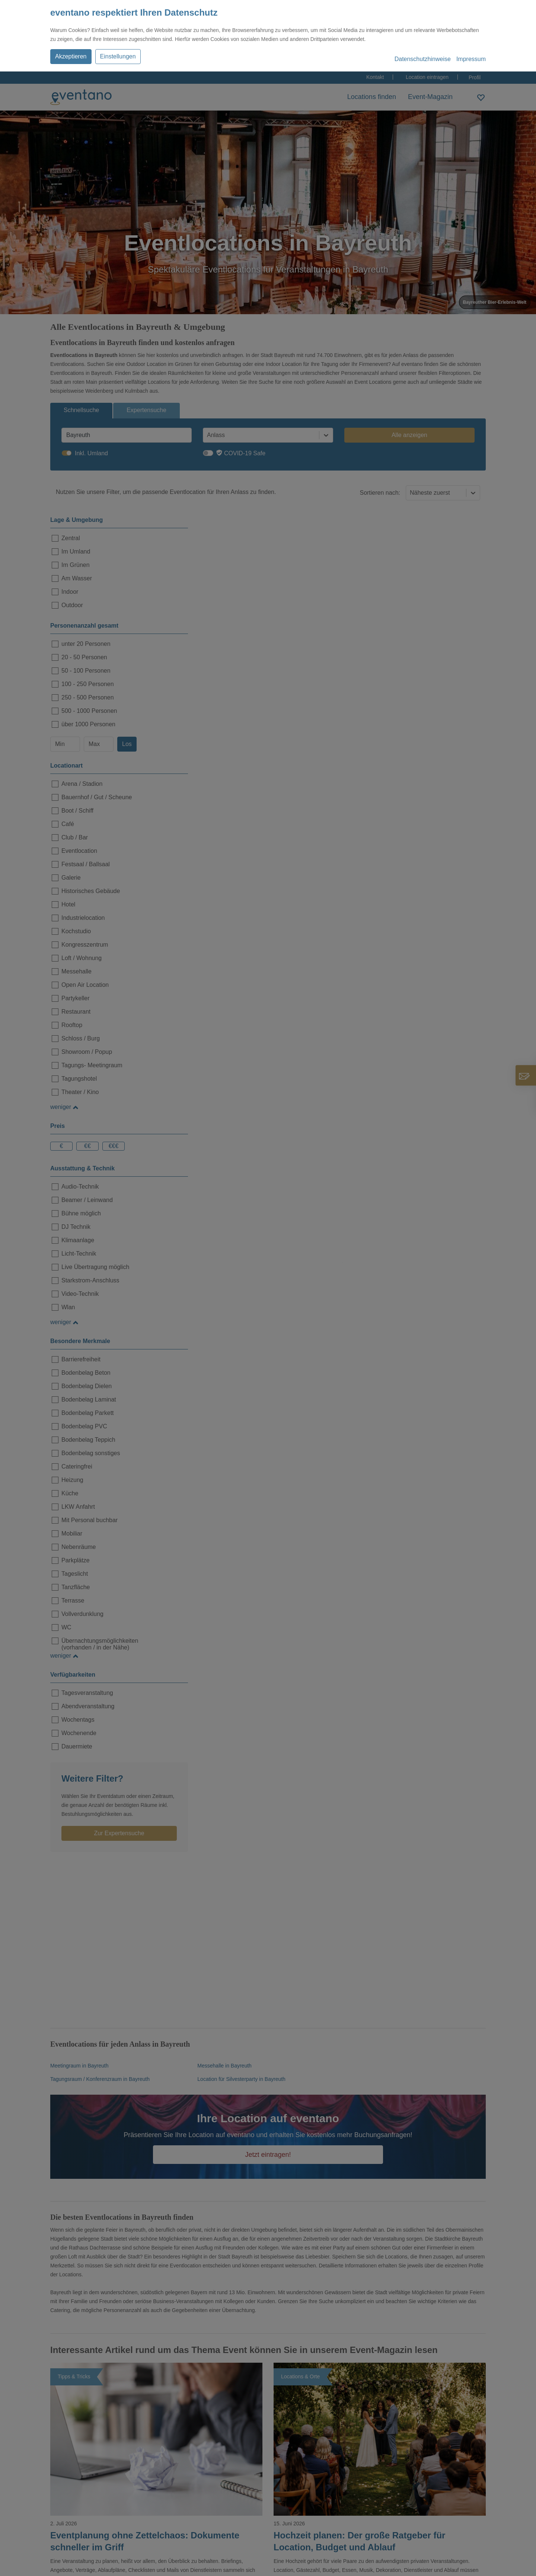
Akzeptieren (71, 56)
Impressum (471, 59)
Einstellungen (118, 56)
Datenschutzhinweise (423, 59)
